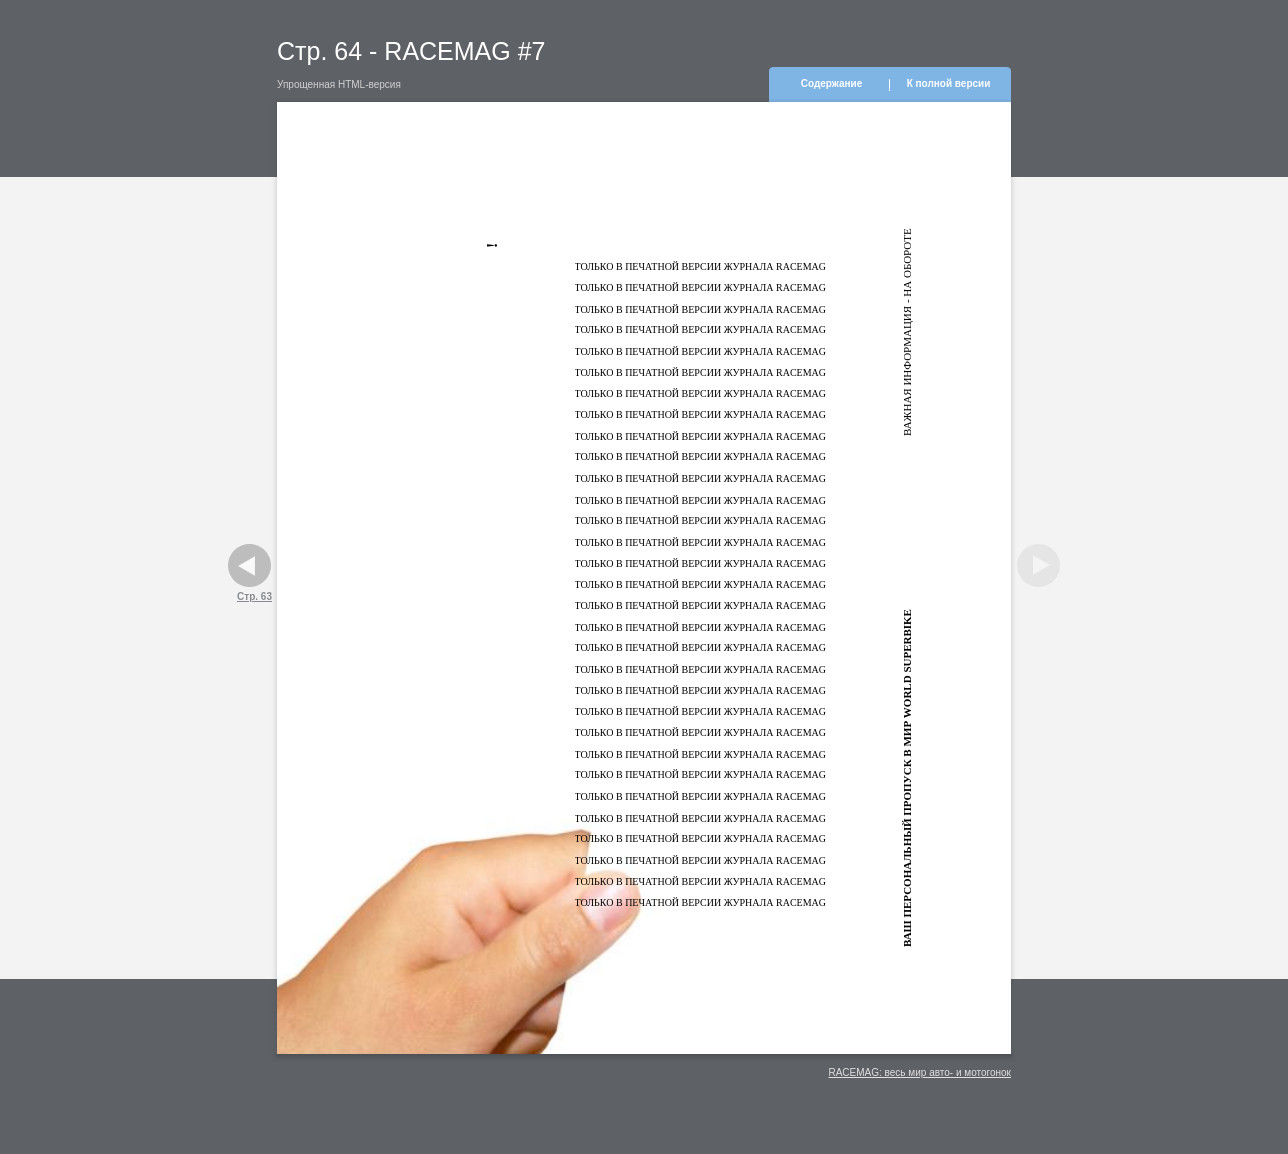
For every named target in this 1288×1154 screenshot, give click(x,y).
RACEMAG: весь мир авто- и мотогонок (919, 1072)
